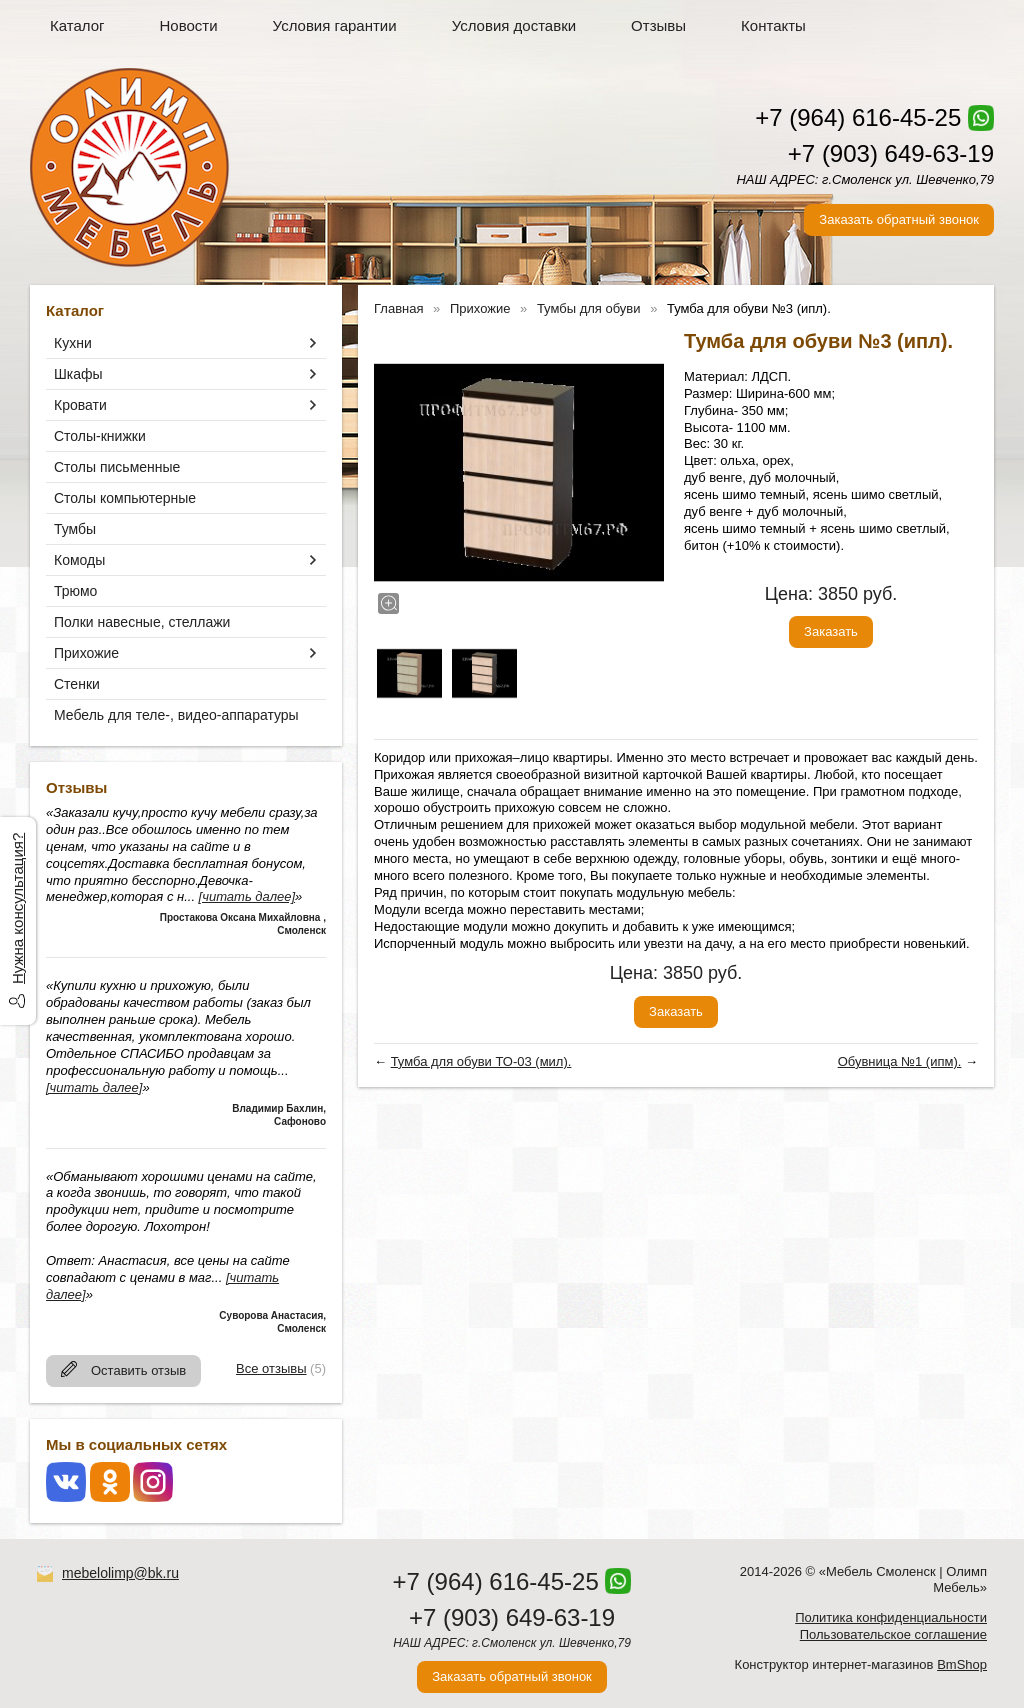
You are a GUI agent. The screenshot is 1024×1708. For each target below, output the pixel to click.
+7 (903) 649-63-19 (891, 153)
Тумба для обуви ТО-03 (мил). (481, 1061)
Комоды (79, 560)
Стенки (77, 684)
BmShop (962, 1664)
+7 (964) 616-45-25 (858, 117)
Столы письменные (117, 467)
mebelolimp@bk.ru (120, 1573)
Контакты (773, 25)
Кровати (80, 405)
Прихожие (86, 653)
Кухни (73, 343)
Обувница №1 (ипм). (900, 1061)
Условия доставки (514, 25)
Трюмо (75, 591)
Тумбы (75, 529)
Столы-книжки (100, 436)
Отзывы (658, 25)
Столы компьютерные (125, 498)
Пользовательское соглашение (893, 1634)
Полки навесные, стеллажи (142, 622)
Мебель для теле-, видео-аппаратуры (176, 715)
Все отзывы (271, 1368)
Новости (189, 25)
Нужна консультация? (17, 908)
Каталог (77, 25)
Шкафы (78, 374)
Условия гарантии (335, 25)
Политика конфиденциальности (891, 1617)
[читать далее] (247, 896)
